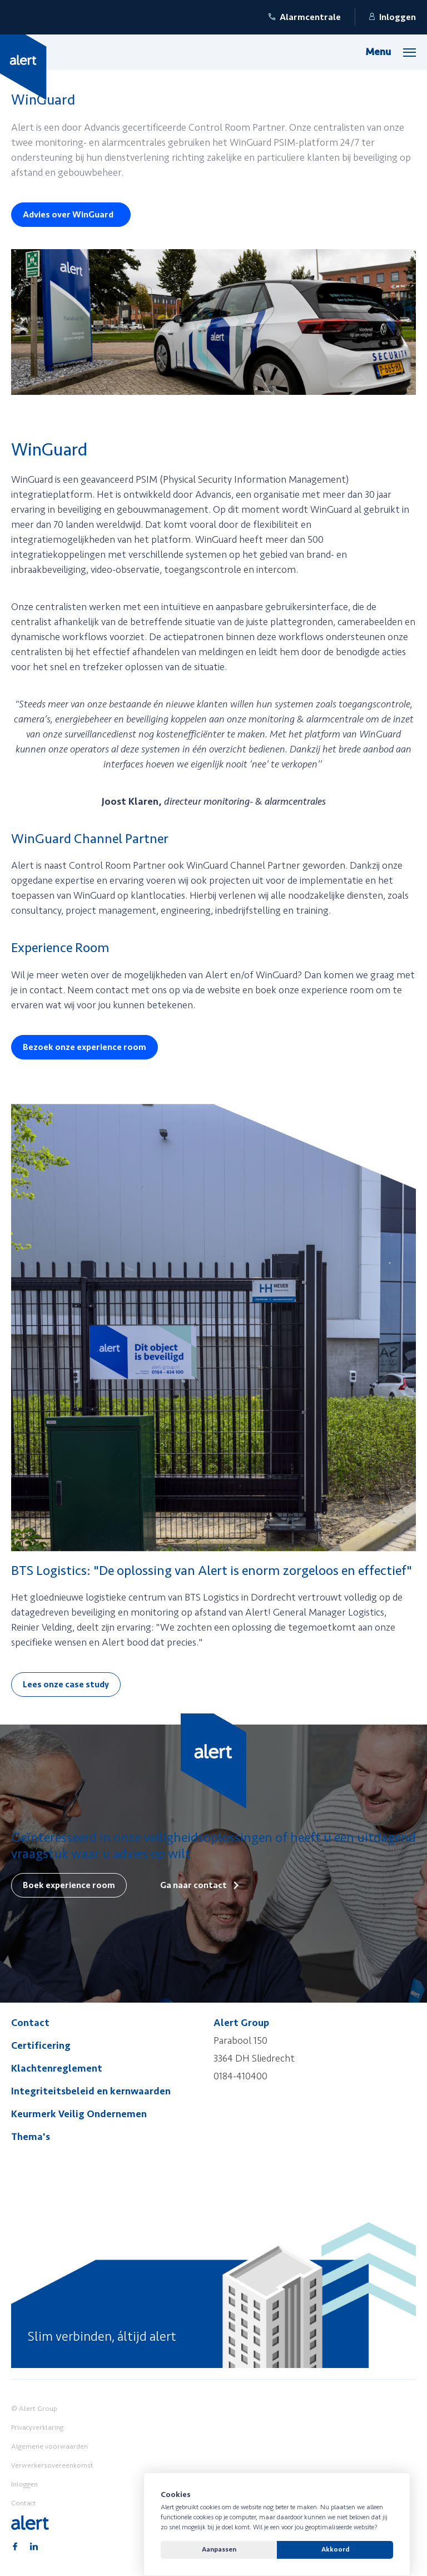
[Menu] (390, 52)
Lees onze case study (66, 1684)
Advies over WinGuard (68, 214)
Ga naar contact (193, 1885)
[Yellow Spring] (23, 66)
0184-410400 (240, 2076)
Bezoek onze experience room (84, 1047)
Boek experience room (69, 1885)
